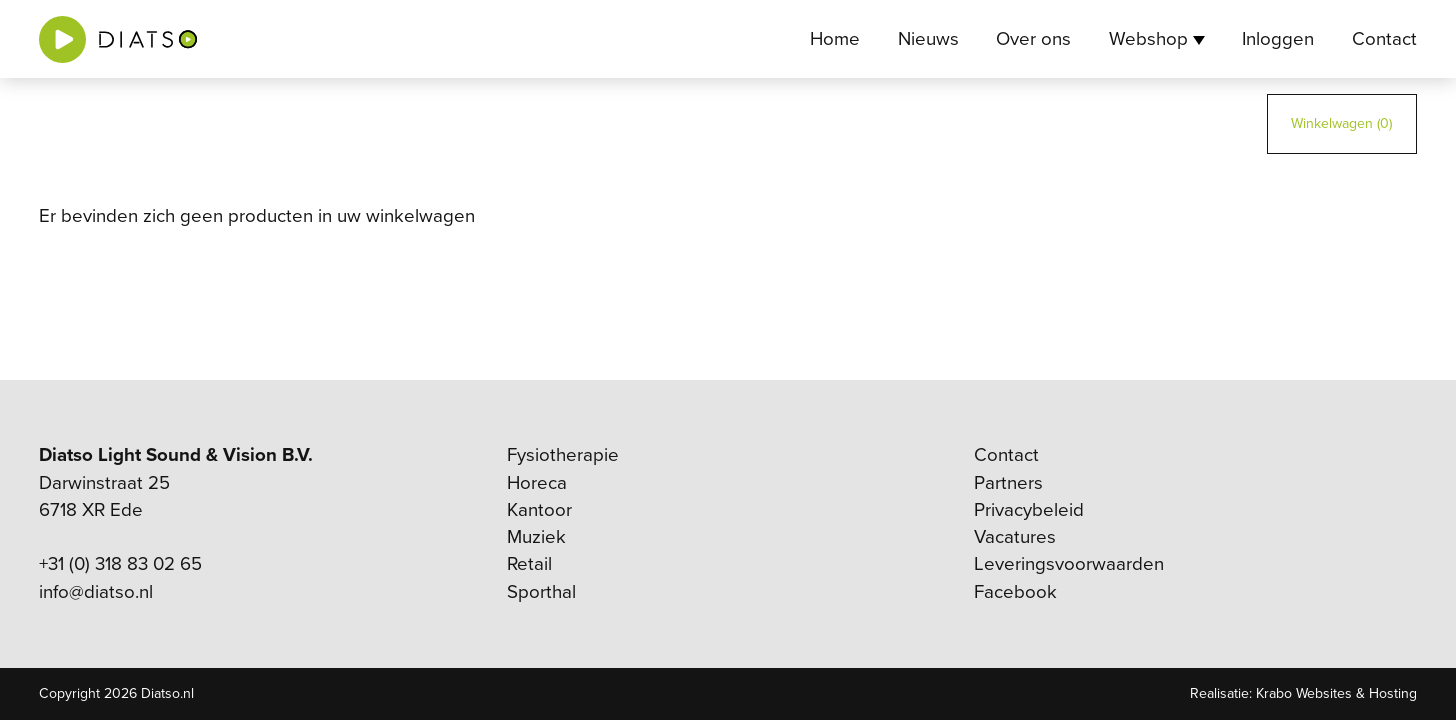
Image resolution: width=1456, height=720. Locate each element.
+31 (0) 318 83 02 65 (120, 564)
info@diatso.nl (96, 592)
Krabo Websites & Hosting (1336, 693)
